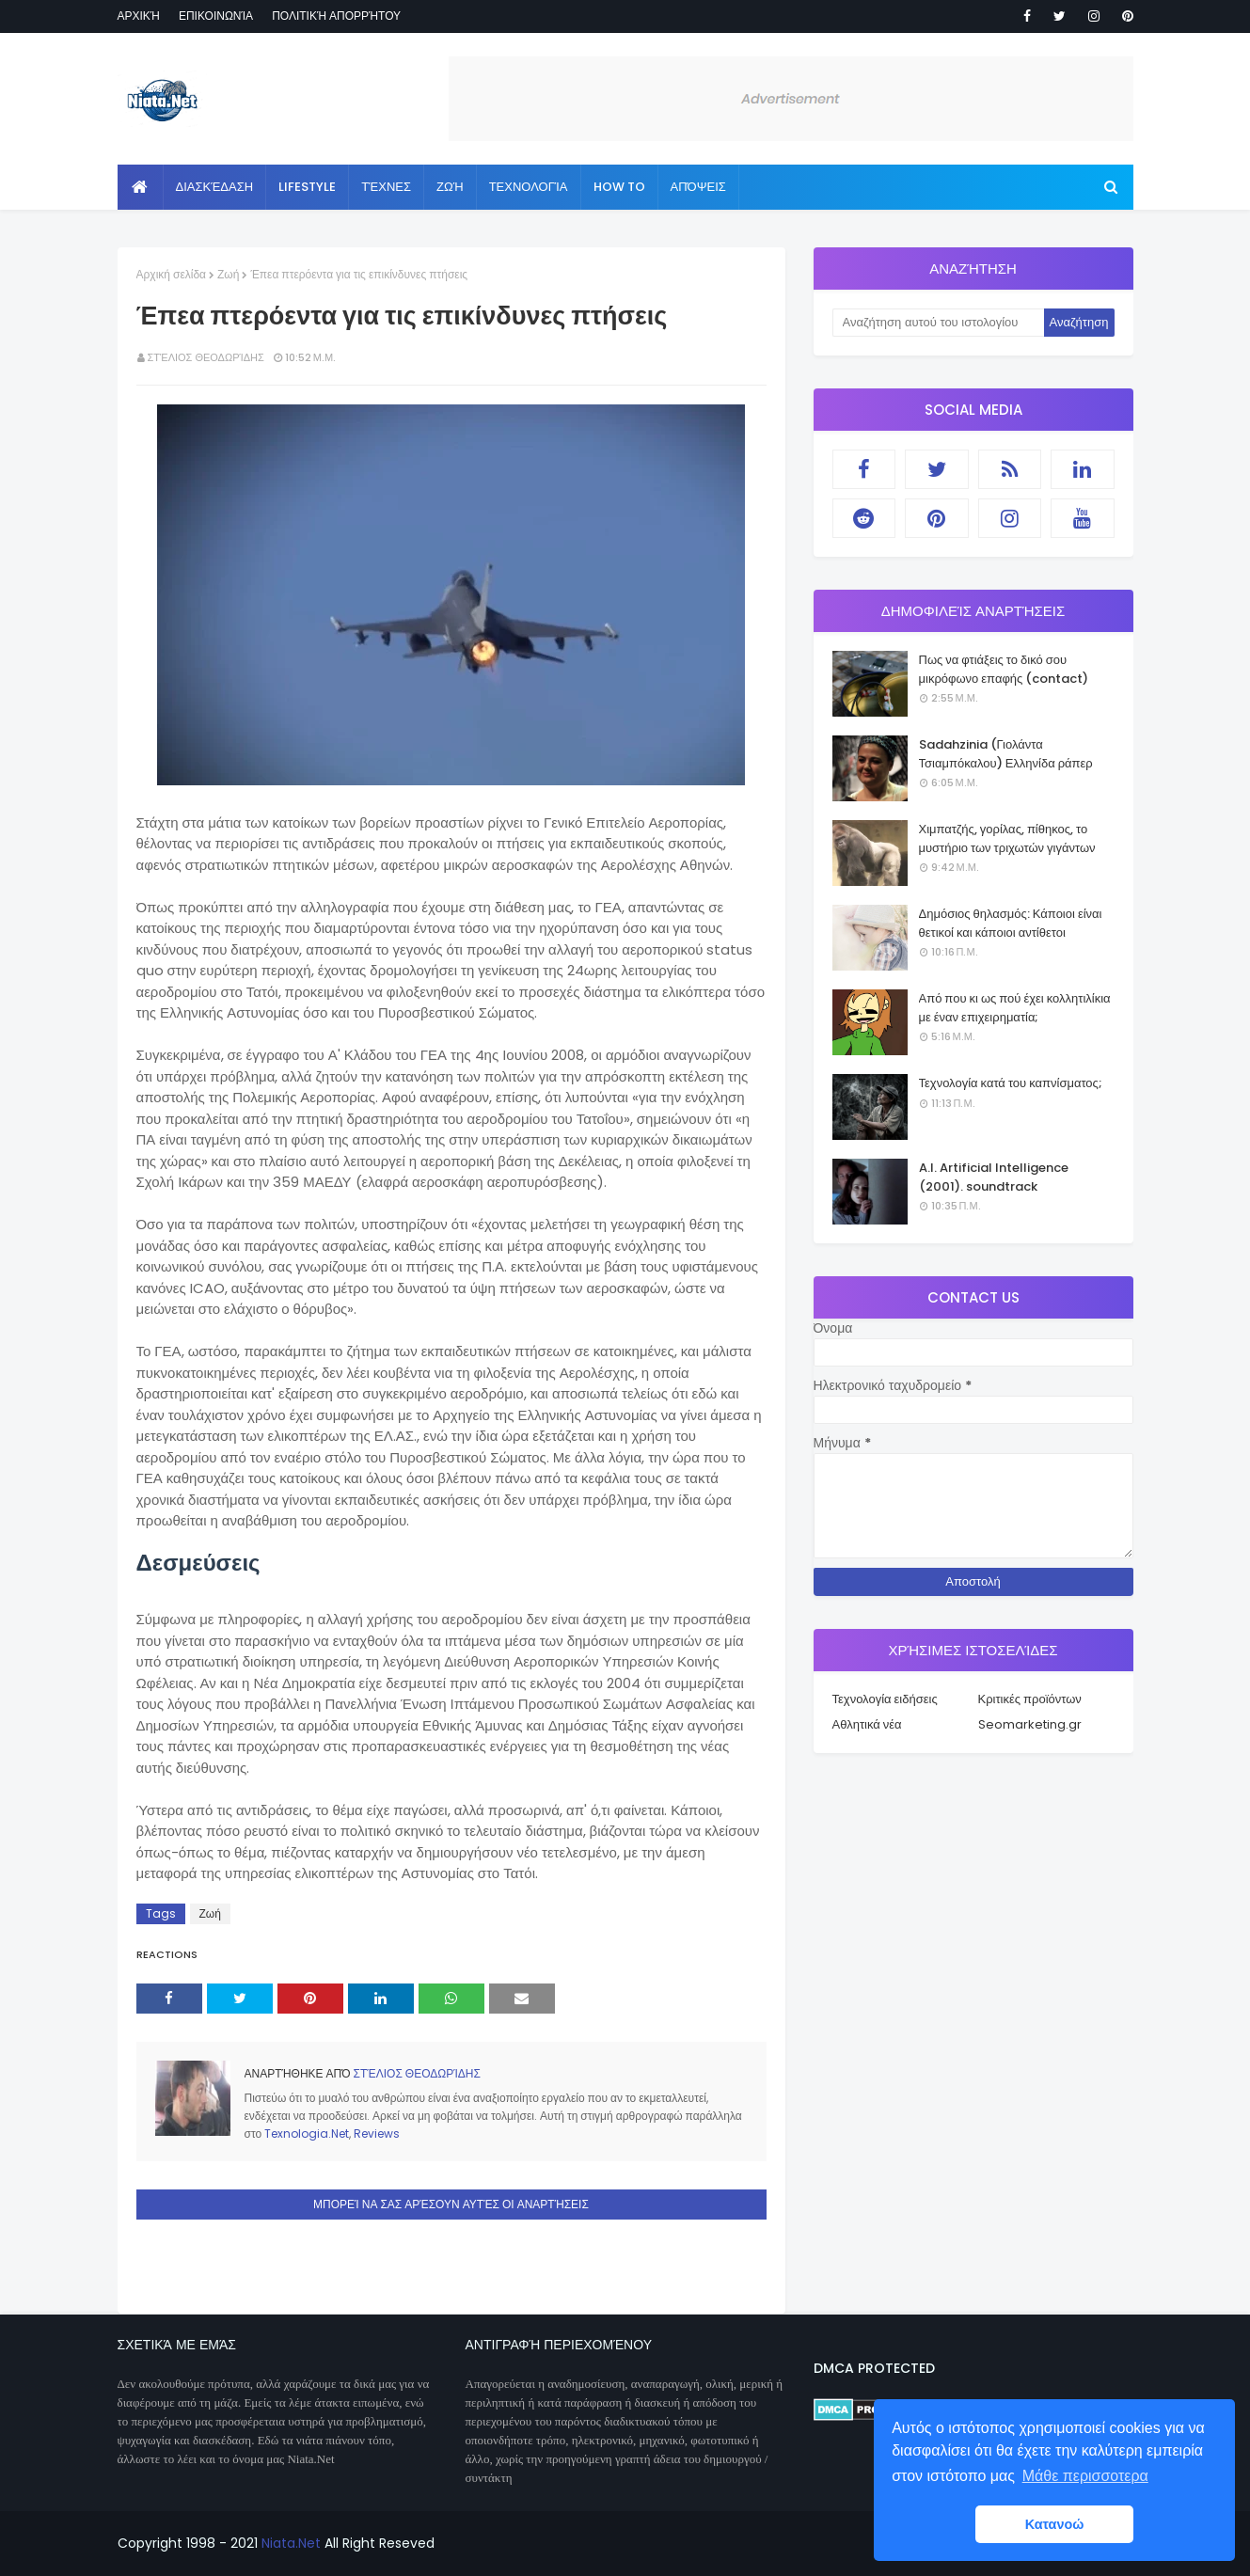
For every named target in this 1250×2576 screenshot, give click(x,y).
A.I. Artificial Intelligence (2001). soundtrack (993, 1177)
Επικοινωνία (216, 16)
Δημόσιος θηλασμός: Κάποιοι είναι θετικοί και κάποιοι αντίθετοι (1010, 923)
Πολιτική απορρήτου (336, 16)
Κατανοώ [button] (1054, 2524)
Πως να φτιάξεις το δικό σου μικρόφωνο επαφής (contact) (1004, 669)
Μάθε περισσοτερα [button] (1085, 2476)
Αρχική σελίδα (171, 274)
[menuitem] (141, 187)
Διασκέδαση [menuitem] (215, 187)
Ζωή (228, 274)
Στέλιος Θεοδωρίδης (206, 357)
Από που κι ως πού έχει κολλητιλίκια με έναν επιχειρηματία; (1015, 1007)
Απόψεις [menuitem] (698, 187)
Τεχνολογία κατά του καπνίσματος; (1010, 1083)
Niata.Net (291, 2543)
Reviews (377, 2133)
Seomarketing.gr (1030, 1724)
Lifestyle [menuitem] (307, 187)
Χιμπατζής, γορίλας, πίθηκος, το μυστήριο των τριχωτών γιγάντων (1007, 838)
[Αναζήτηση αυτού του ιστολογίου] (938, 322)
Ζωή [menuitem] (450, 187)
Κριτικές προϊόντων (1030, 1699)
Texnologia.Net (306, 2133)
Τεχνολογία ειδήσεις (885, 1699)
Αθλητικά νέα (867, 1724)
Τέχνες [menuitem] (386, 187)
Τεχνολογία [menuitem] (528, 187)
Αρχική (139, 16)
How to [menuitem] (619, 187)
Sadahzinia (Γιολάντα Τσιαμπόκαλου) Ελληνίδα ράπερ (1006, 753)
